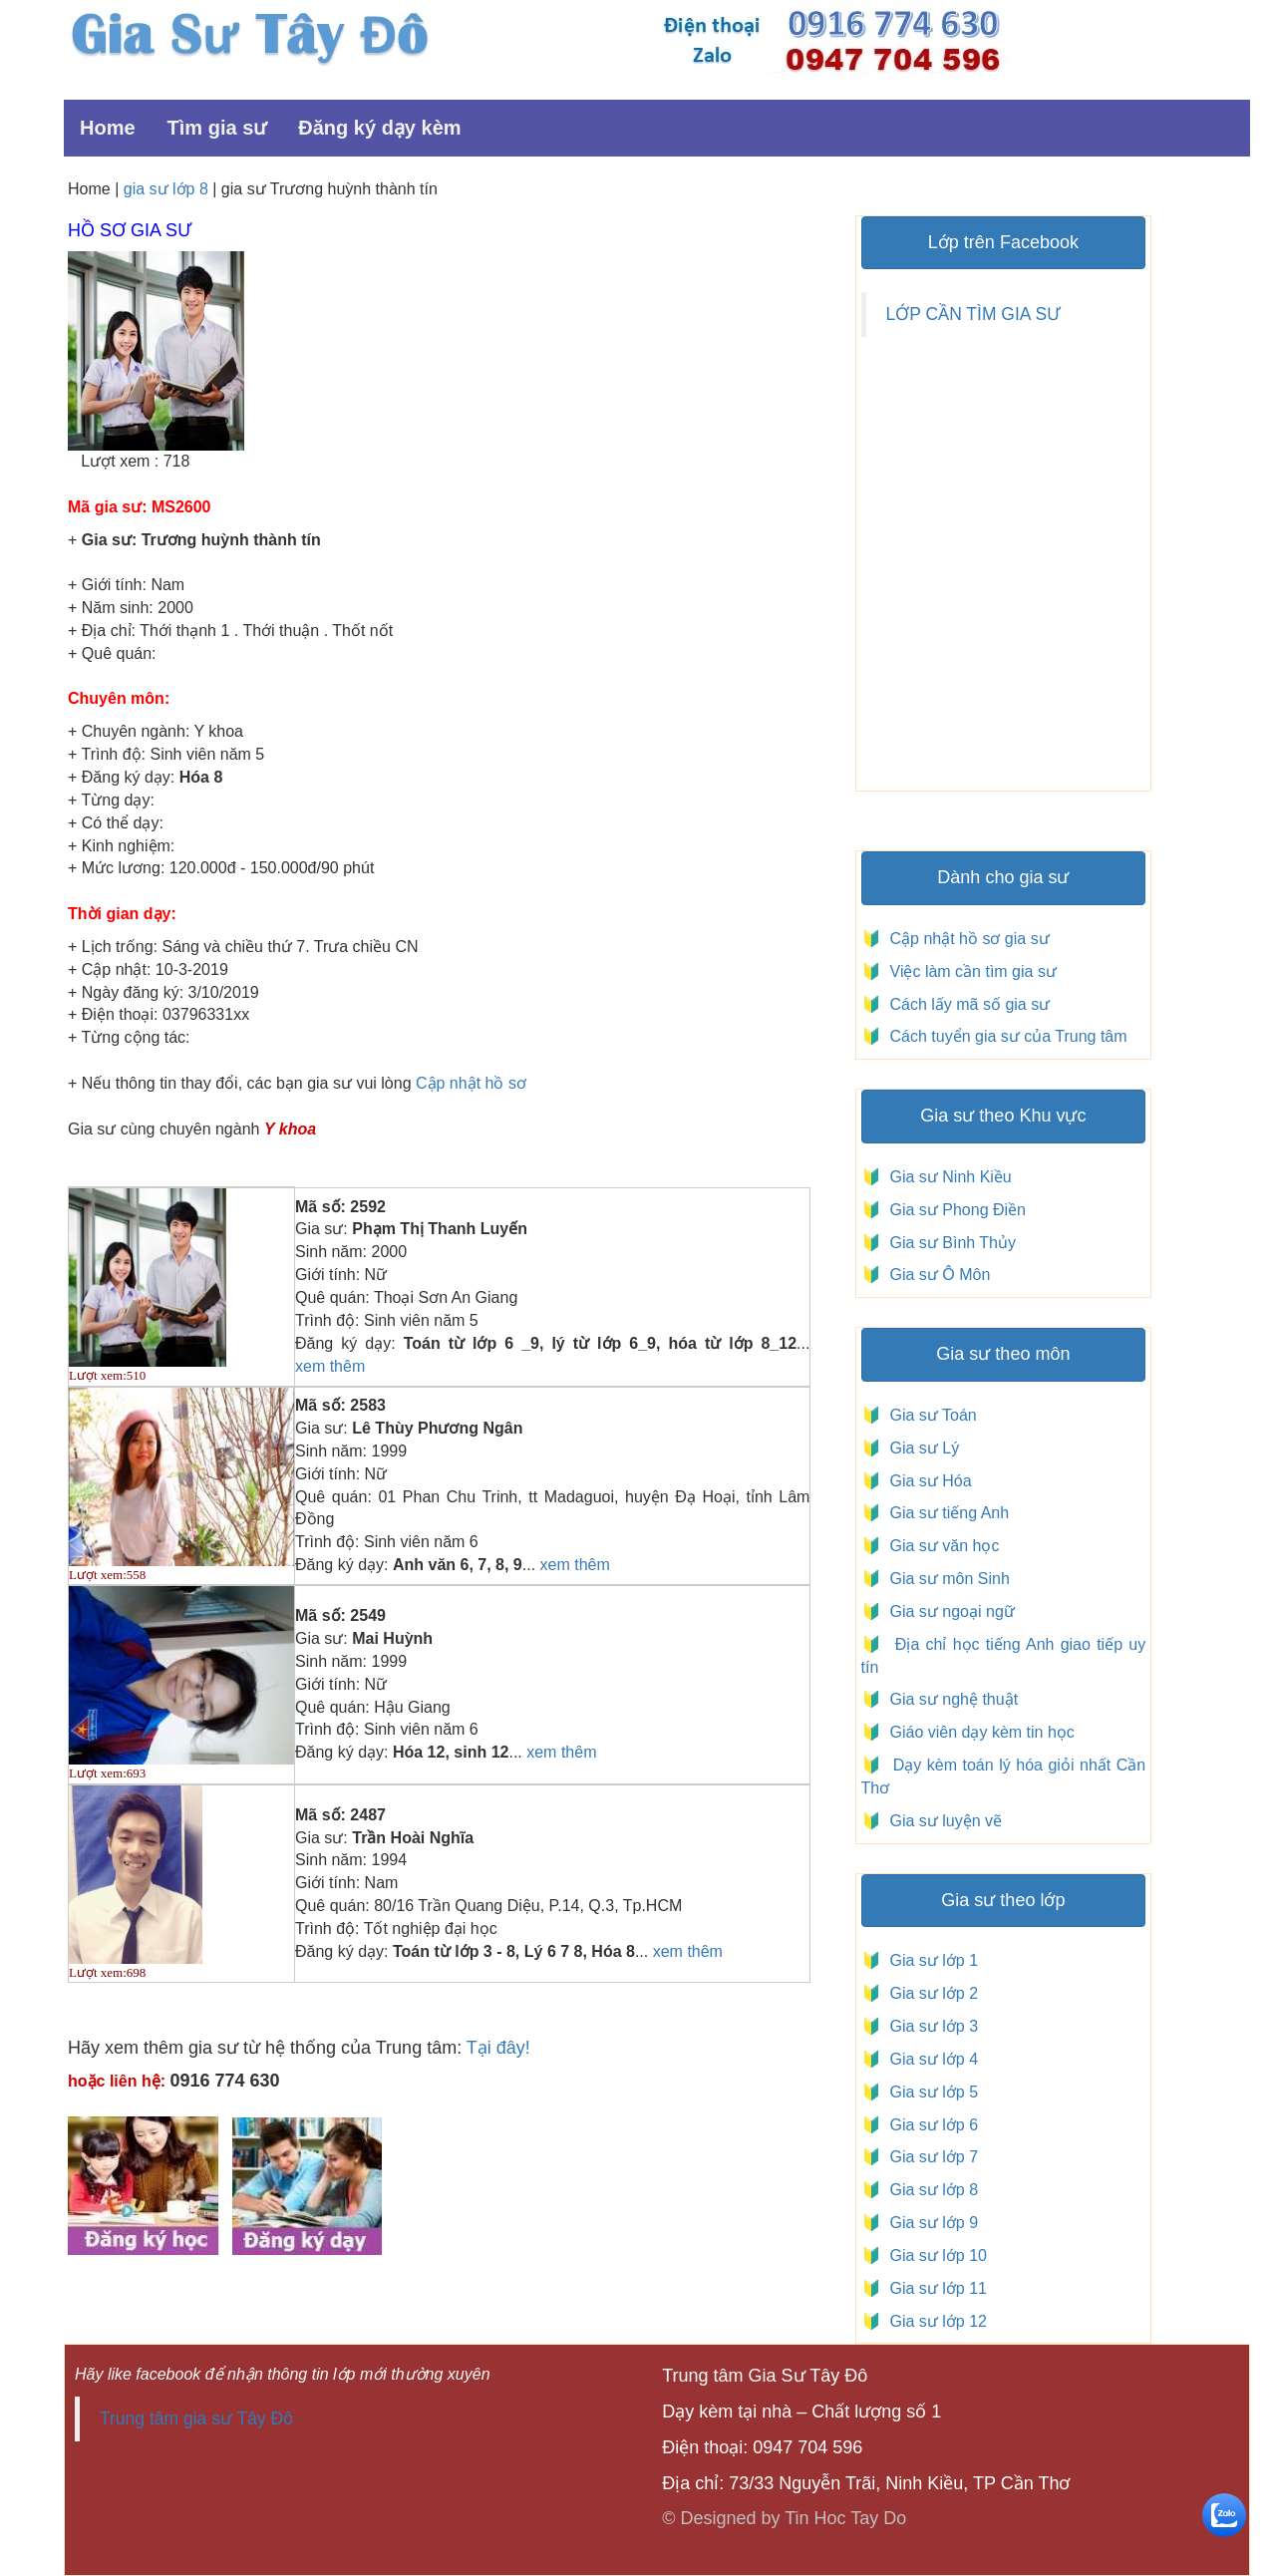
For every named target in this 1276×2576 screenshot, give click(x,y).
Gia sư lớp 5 (929, 2092)
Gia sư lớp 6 (929, 2124)
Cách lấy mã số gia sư (967, 1004)
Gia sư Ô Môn (936, 1274)
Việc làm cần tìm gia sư (971, 971)
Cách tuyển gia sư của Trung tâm (1006, 1036)
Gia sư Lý (920, 1448)
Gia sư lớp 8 (929, 2189)
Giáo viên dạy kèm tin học (980, 1732)
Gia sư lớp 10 (934, 2255)
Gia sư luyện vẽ (943, 1820)
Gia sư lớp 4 (929, 2059)
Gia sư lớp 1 (929, 1960)
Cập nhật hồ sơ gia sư (967, 938)
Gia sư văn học (940, 1545)
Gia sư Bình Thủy (948, 1242)
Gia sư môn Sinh (945, 1578)
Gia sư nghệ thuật (951, 1699)
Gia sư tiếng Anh (945, 1512)
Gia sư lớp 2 (929, 1993)
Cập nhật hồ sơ (471, 1083)
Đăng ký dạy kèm (379, 128)
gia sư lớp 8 (166, 188)
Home (108, 128)
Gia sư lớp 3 (929, 2026)
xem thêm (330, 1366)
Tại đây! (498, 2048)
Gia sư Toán (929, 1415)
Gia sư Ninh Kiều (946, 1176)
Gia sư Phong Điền (953, 1209)
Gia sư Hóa (926, 1480)
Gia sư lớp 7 (929, 2156)
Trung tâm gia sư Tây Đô (196, 2418)
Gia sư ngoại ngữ (950, 1611)
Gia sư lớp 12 (934, 2321)
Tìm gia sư (217, 128)
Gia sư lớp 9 (929, 2222)
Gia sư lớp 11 (934, 2288)
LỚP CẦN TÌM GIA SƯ (973, 314)
